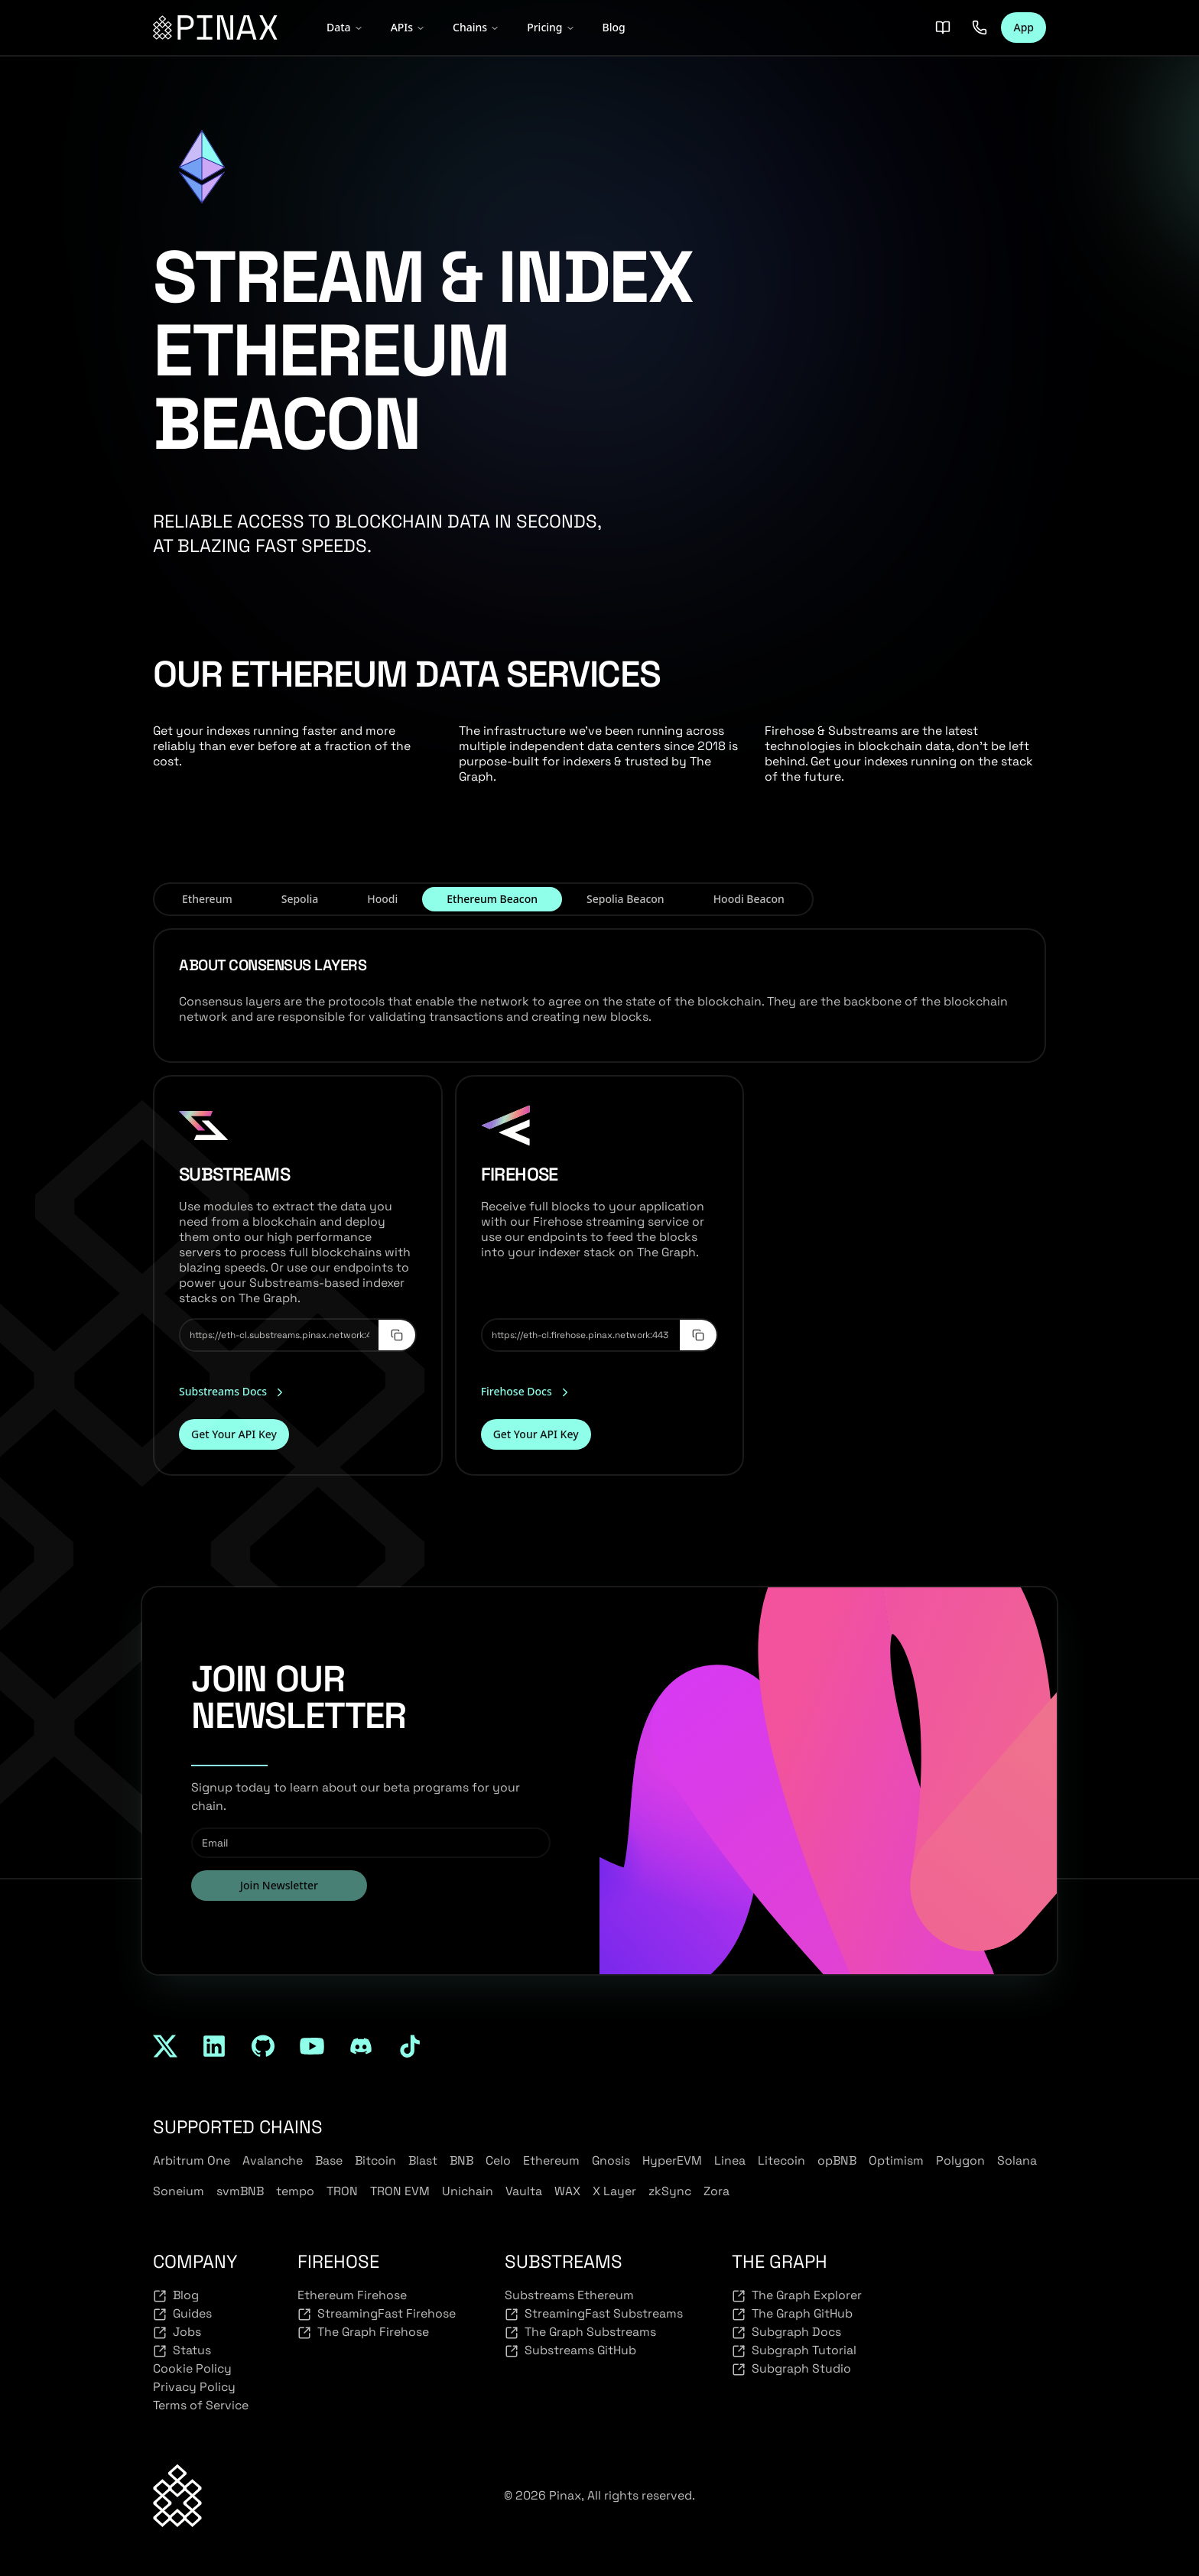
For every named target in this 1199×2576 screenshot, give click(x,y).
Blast (422, 2160)
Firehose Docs (526, 1391)
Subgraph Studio (791, 2368)
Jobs (177, 2332)
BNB (461, 2160)
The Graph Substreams (580, 2332)
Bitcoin (375, 2160)
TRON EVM (400, 2191)
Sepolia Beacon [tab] (625, 899)
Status (182, 2350)
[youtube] (312, 2046)
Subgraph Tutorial (794, 2350)
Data (345, 27)
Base (329, 2160)
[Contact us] (979, 27)
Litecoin (781, 2160)
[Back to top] (177, 2495)
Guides (182, 2313)
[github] (263, 2046)
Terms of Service (201, 2405)
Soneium (178, 2191)
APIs (408, 27)
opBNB (836, 2160)
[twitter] (165, 2046)
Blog (614, 27)
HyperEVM (672, 2160)
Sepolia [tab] (300, 899)
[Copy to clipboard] (397, 1335)
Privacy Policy (194, 2386)
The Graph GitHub (792, 2313)
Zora (716, 2191)
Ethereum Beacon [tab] (492, 899)
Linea (730, 2160)
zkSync (669, 2191)
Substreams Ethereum (569, 2295)
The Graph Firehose (363, 2332)
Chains (476, 27)
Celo (498, 2160)
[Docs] (943, 27)
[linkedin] (214, 2046)
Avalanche (272, 2160)
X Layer (614, 2191)
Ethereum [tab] (207, 899)
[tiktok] (410, 2046)
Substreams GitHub (570, 2350)
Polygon (960, 2160)
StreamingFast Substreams (594, 2313)
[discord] (361, 2046)
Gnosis (611, 2160)
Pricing (550, 27)
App (1023, 27)
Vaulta (523, 2191)
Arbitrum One (191, 2160)
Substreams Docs (233, 1391)
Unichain (467, 2191)
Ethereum (551, 2160)
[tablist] (483, 899)
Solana (1017, 2160)
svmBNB (240, 2191)
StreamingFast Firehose (376, 2313)
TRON (342, 2191)
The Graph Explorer (797, 2295)
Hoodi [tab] (382, 899)
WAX (567, 2191)
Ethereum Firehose (352, 2295)
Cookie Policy (192, 2368)
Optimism (896, 2160)
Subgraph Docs (786, 2332)
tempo (295, 2191)
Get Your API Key (234, 1434)
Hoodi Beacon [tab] (749, 899)
